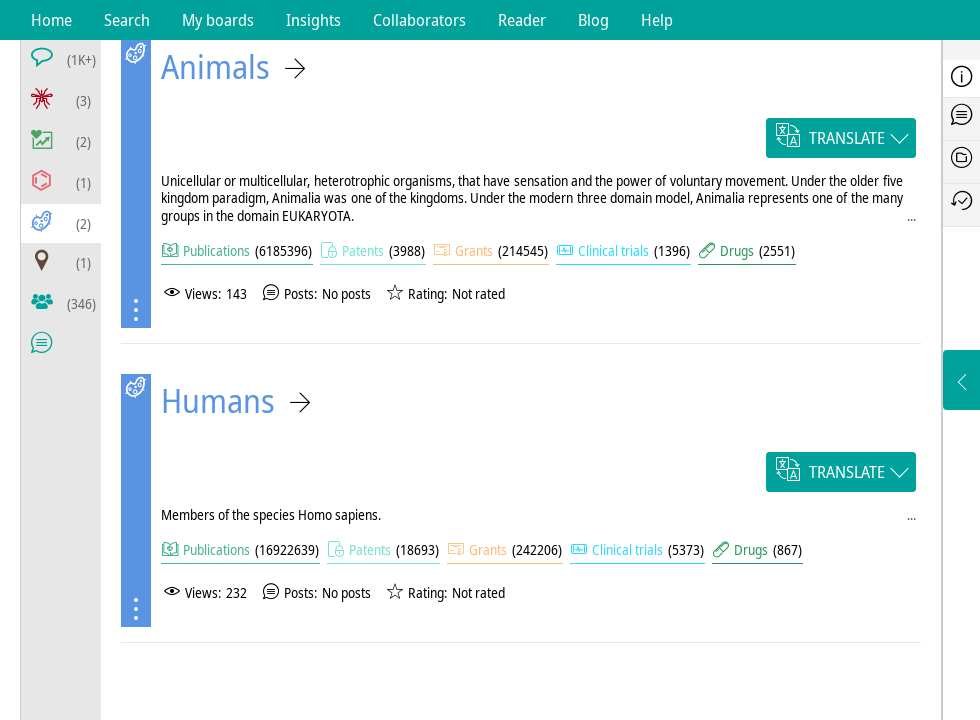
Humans (218, 400)
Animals (215, 66)
